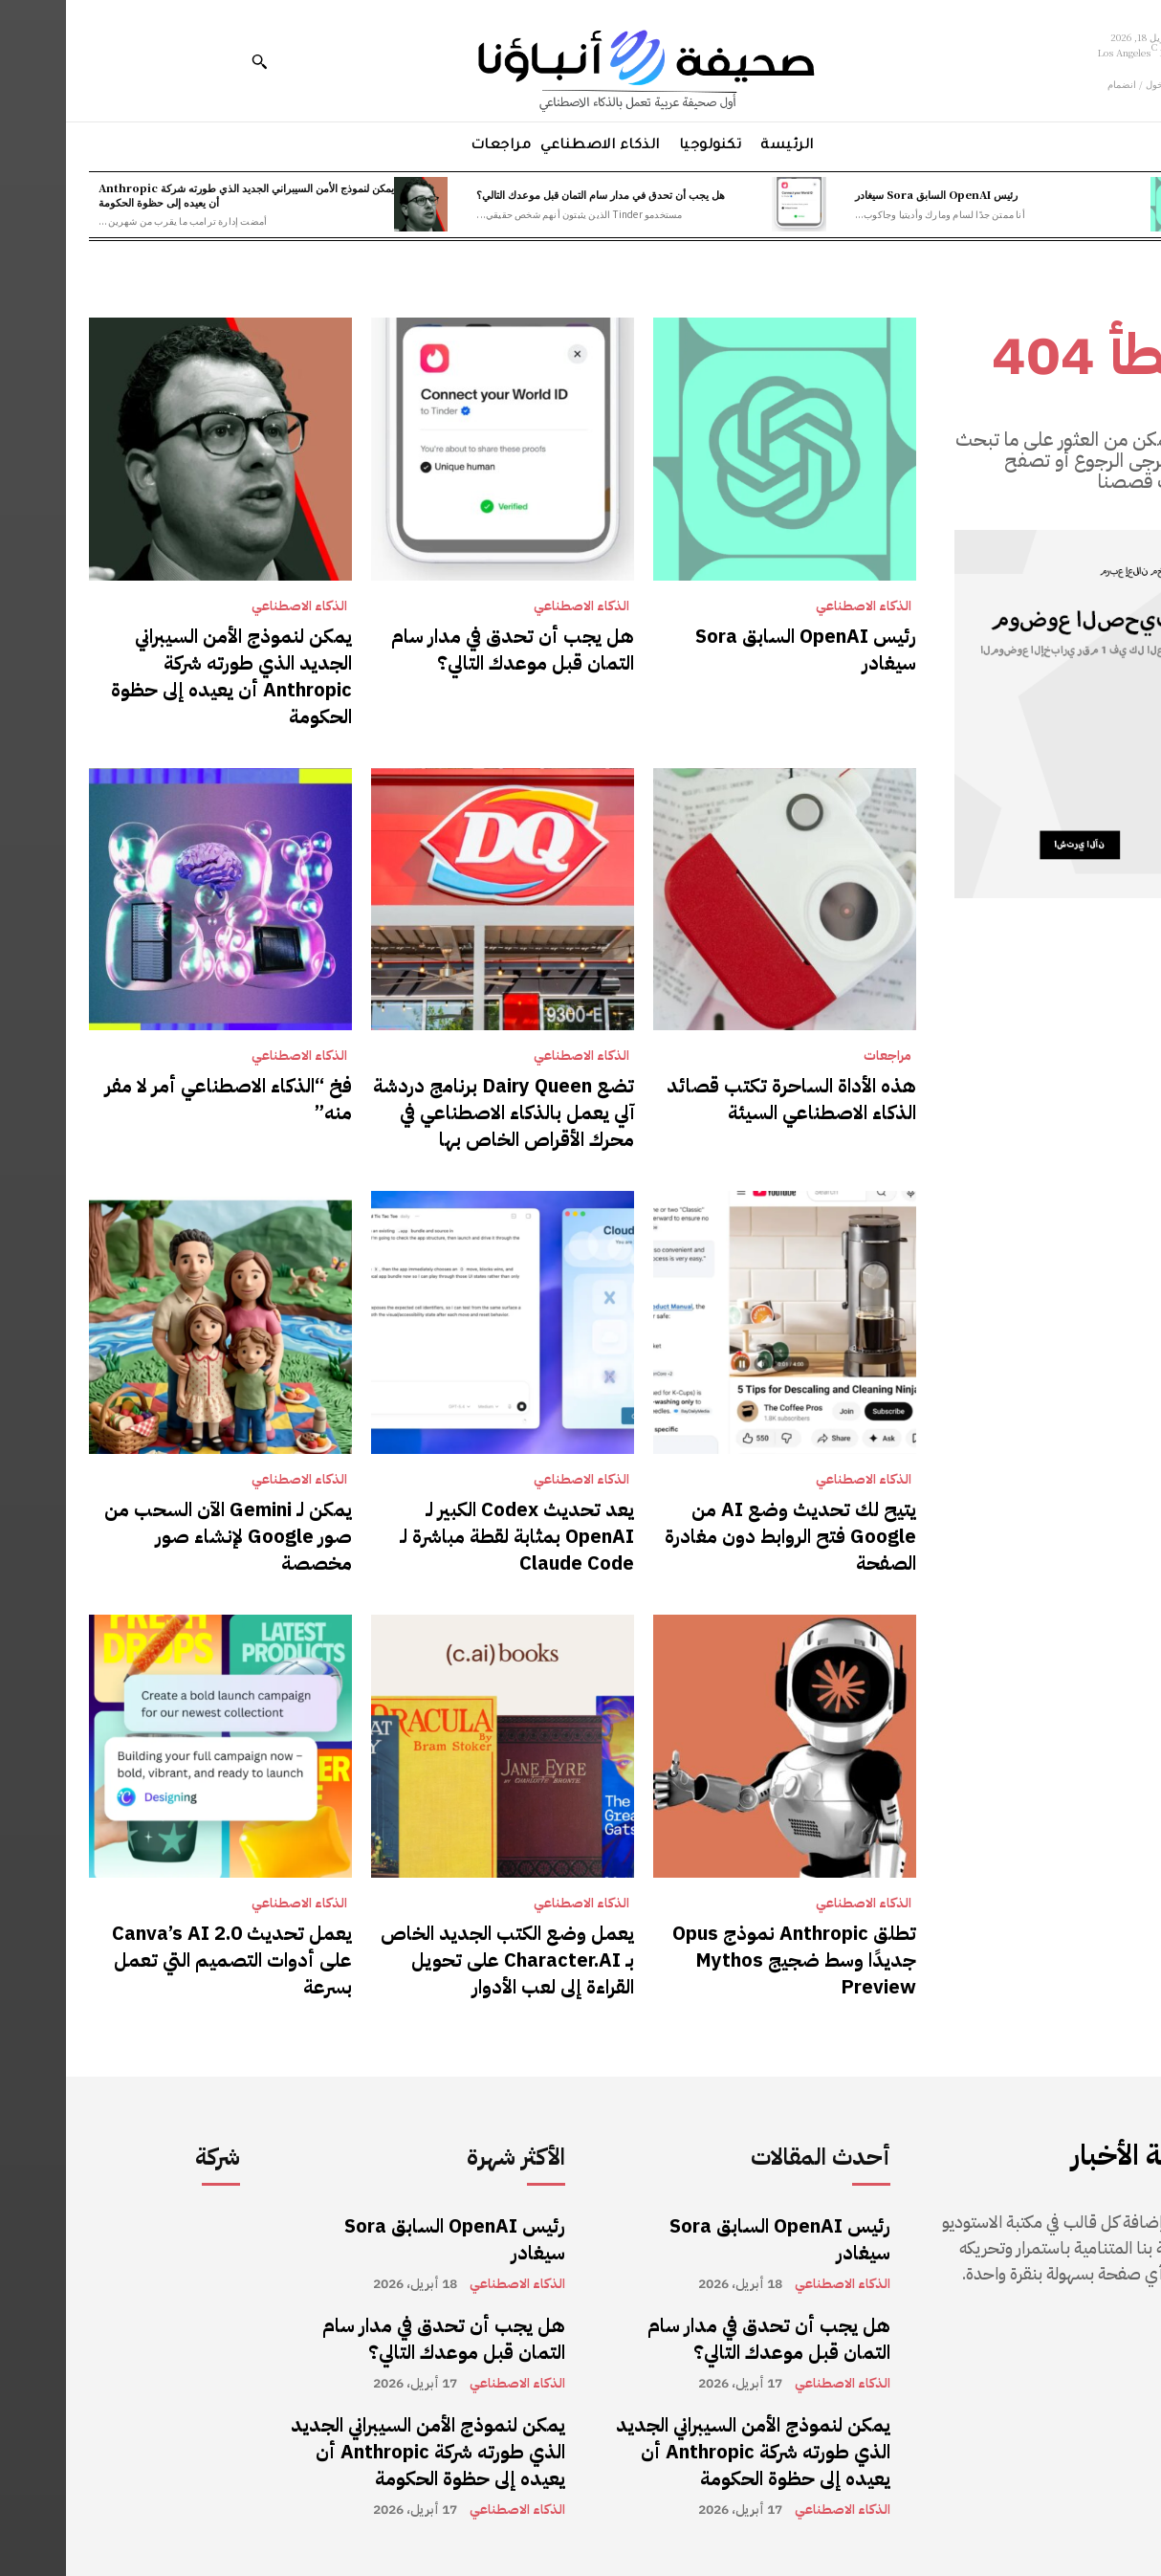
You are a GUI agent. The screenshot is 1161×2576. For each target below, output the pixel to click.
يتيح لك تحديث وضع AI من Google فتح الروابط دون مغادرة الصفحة (724, 1536)
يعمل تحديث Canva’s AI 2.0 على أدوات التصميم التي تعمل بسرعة (166, 1960)
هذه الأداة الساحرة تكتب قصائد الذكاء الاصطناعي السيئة (725, 1099)
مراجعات (821, 1056)
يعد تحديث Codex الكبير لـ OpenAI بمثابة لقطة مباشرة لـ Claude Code (451, 1536)
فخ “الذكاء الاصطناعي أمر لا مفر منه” (162, 1099)
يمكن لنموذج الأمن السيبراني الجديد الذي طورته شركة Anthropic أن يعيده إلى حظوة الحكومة (180, 194)
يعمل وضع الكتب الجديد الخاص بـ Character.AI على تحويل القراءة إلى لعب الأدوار (441, 1960)
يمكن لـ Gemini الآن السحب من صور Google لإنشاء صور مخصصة (162, 1536)
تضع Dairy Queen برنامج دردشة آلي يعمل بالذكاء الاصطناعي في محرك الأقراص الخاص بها (437, 1112)
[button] (193, 61)
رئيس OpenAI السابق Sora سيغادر (870, 194)
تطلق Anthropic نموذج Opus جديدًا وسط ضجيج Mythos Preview (728, 1960)
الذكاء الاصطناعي (797, 606)
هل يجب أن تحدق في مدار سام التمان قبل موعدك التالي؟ (534, 194)
